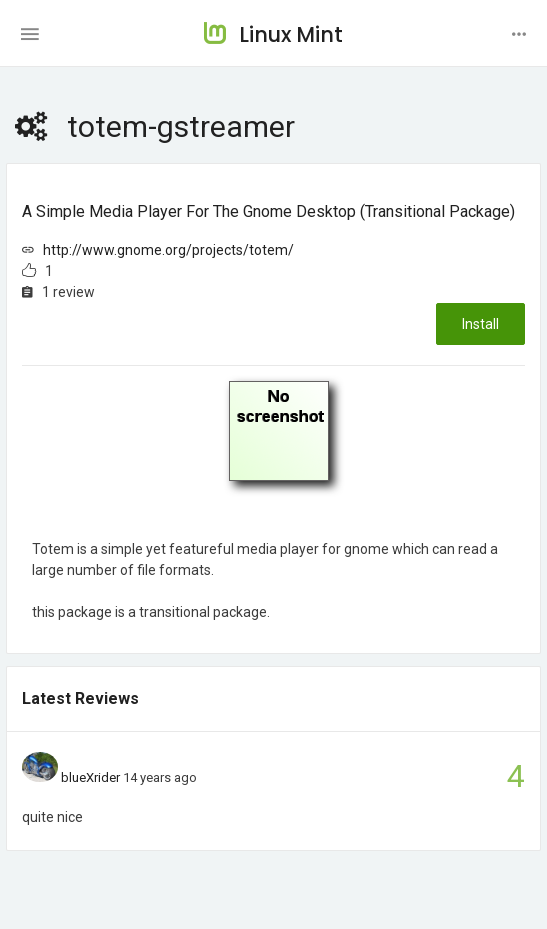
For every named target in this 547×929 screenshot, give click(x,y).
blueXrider (90, 777)
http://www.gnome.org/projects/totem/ (168, 250)
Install (480, 324)
